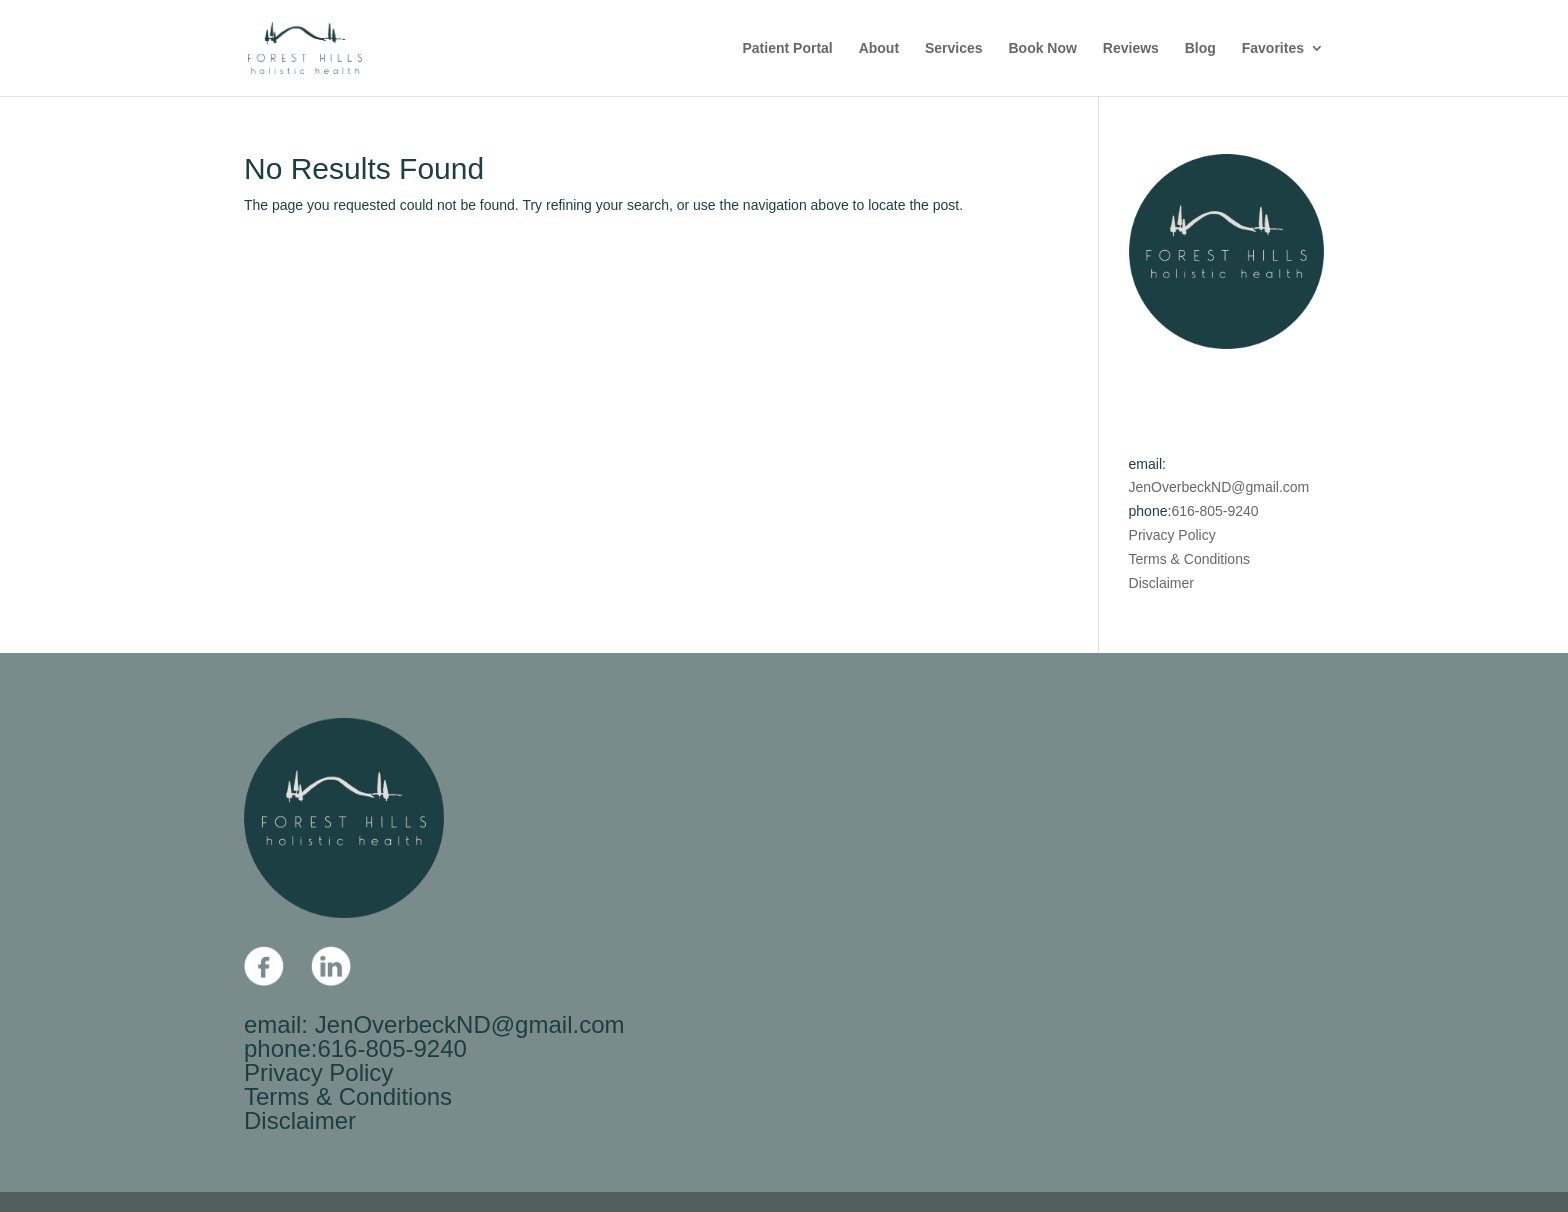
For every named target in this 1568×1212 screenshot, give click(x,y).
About (879, 48)
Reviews (1131, 48)
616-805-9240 (1214, 511)
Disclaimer (1161, 583)
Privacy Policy (1172, 535)
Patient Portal (788, 48)
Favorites (1273, 48)
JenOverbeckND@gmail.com (1219, 487)
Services (954, 48)
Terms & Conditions (1189, 559)
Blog (1200, 48)
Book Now (1042, 48)
